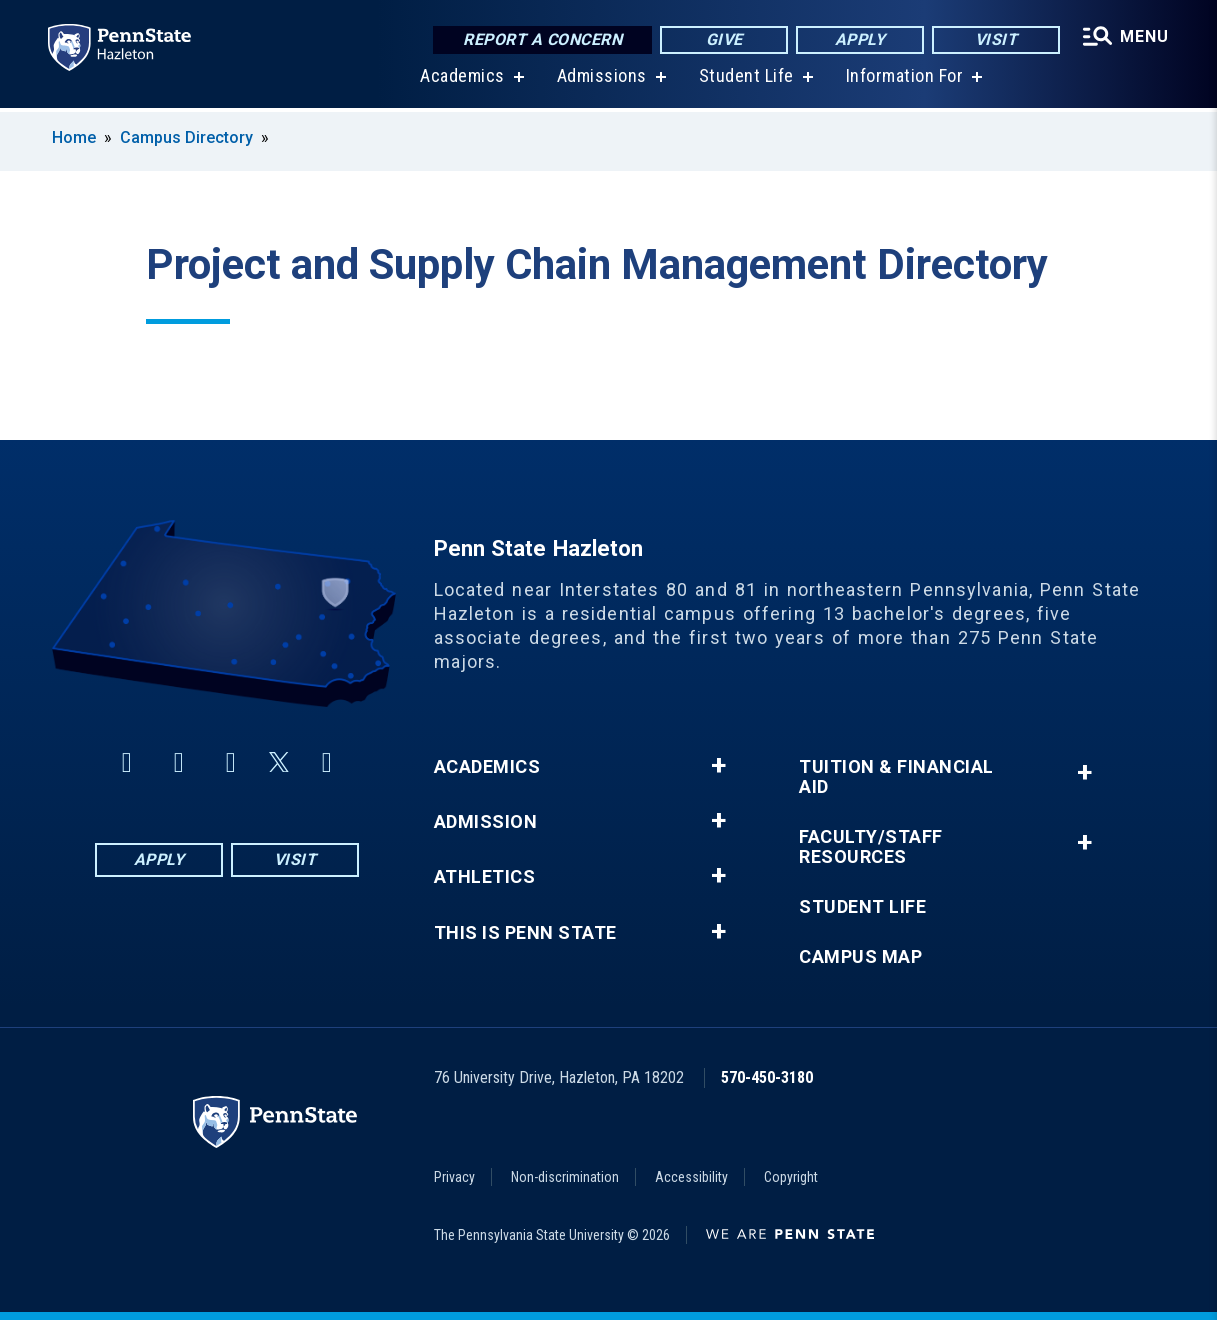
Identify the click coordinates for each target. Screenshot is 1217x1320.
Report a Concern (542, 39)
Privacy (454, 1177)
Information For (905, 79)
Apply (860, 39)
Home (74, 137)
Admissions (602, 79)
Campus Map (860, 957)
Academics (462, 79)
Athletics (485, 877)
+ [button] (718, 766)
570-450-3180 (767, 1077)
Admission (486, 822)
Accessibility (691, 1177)
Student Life (746, 79)
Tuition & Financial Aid (896, 777)
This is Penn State (525, 933)
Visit (996, 39)
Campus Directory (186, 137)
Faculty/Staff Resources (871, 847)
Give (724, 39)
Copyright (791, 1177)
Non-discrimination (565, 1177)
